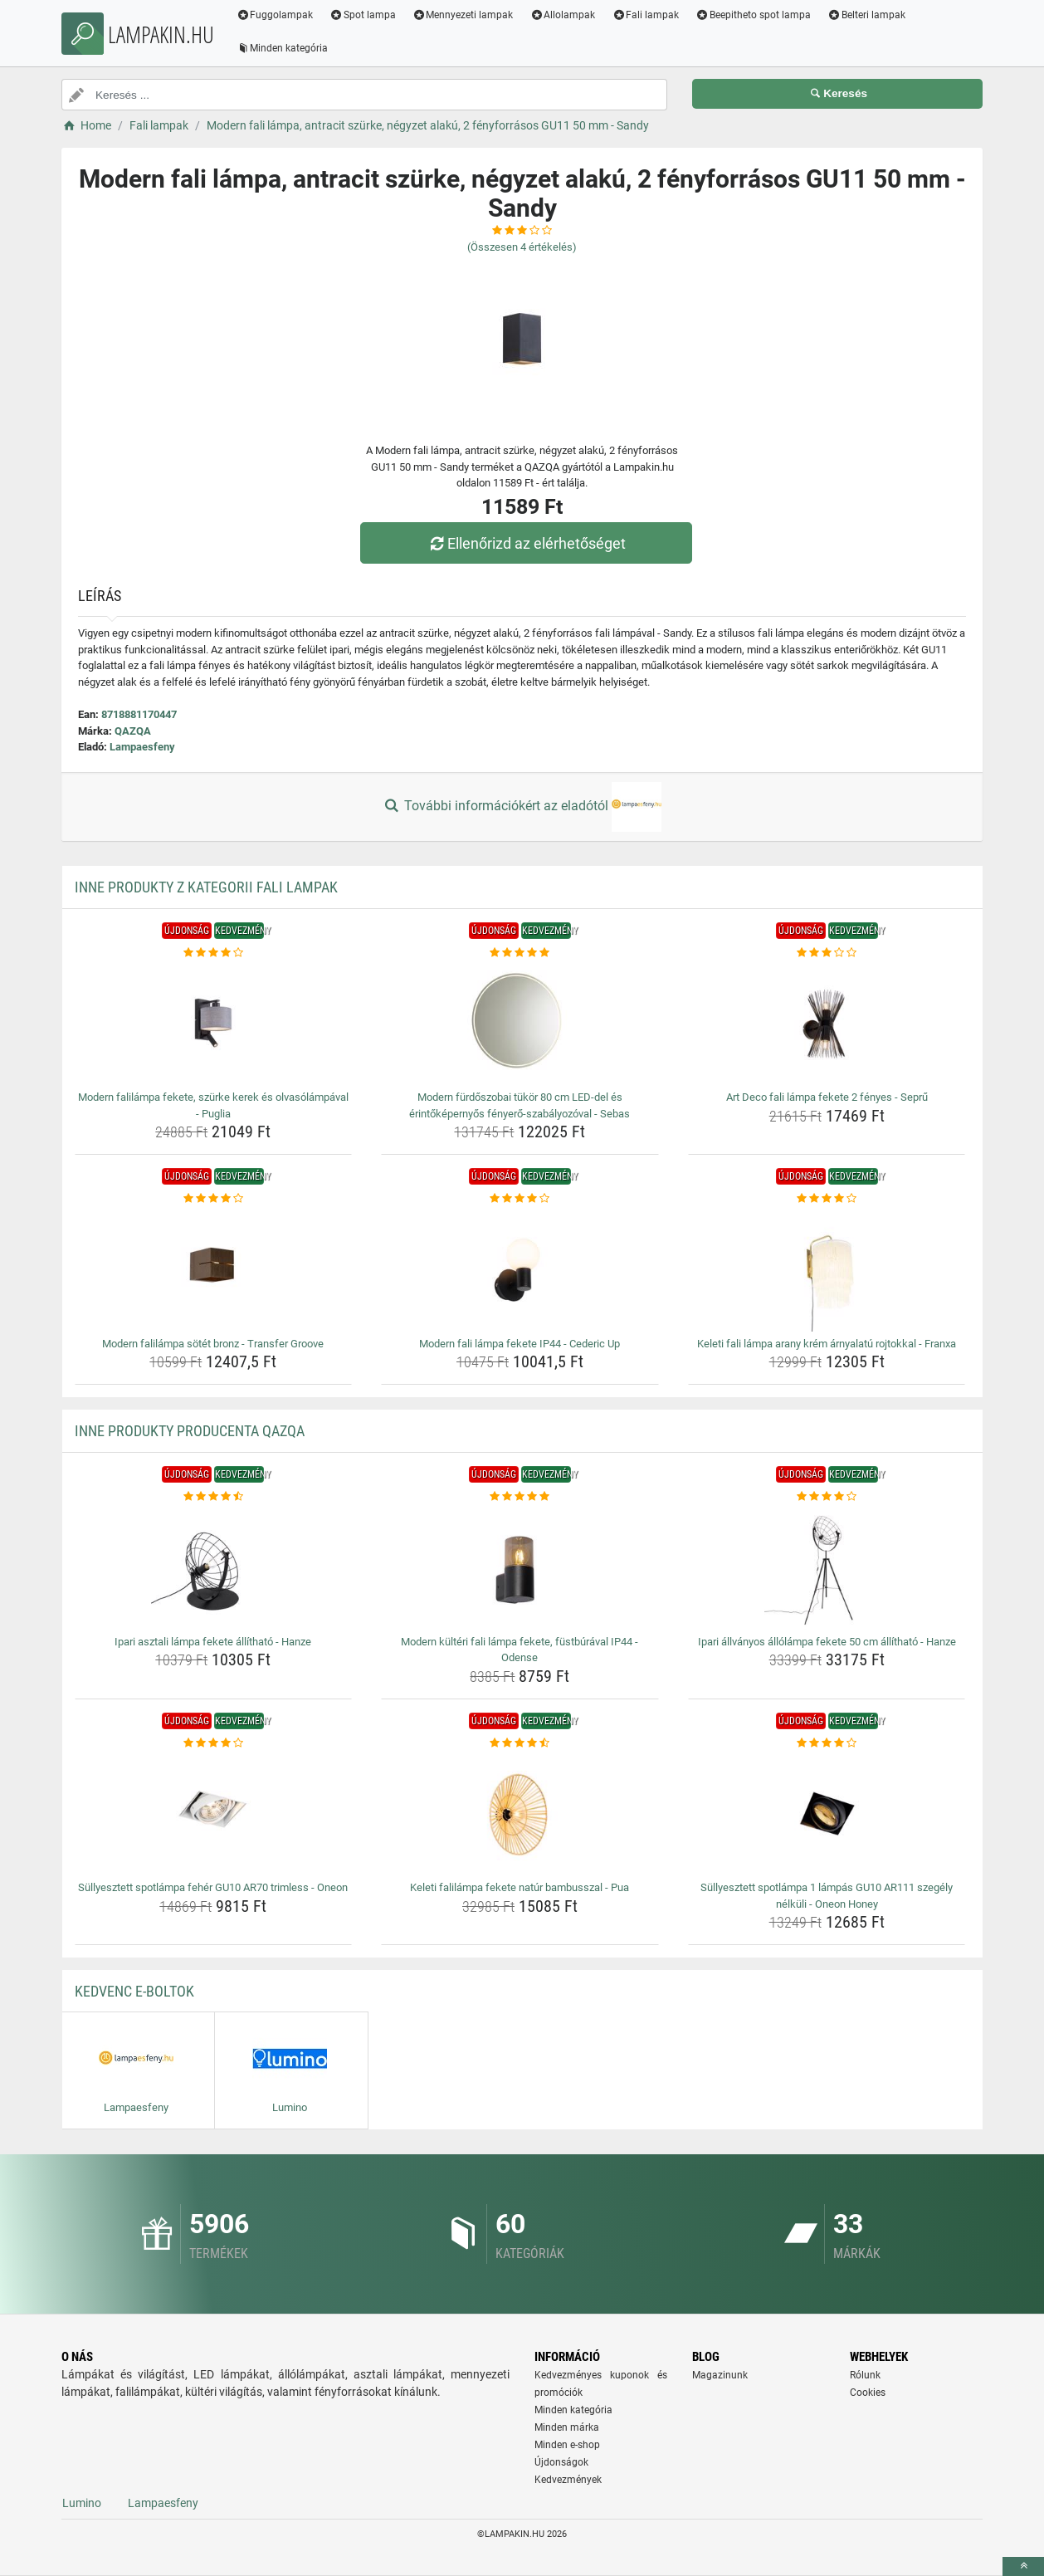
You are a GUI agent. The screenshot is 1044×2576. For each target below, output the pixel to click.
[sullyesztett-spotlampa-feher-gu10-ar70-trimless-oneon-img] (214, 1813)
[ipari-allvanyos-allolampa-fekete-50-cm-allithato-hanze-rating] (827, 1496)
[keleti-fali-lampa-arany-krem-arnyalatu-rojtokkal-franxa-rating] (827, 1198)
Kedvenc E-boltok (134, 1991)
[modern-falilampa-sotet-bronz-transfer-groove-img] (214, 1269)
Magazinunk (720, 2375)
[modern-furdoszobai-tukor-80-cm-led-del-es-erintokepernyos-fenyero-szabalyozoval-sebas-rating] (520, 953)
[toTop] (1023, 2566)
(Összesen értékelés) (522, 247)
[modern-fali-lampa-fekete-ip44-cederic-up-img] (520, 1269)
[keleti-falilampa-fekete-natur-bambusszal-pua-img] (520, 1813)
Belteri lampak (867, 15)
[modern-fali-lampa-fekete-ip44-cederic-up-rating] (520, 1198)
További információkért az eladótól (522, 807)
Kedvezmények (568, 2480)
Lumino (81, 2503)
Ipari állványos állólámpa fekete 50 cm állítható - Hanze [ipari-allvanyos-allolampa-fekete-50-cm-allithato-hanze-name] (827, 1641)
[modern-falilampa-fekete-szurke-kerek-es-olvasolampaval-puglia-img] (214, 1023)
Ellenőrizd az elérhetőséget (526, 543)
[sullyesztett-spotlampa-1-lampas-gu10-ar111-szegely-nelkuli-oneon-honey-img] (827, 1813)
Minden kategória (283, 48)
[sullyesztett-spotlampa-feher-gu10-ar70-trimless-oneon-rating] (214, 1743)
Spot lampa (363, 15)
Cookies (867, 2392)
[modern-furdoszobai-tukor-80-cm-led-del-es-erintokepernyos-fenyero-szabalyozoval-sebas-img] (520, 1023)
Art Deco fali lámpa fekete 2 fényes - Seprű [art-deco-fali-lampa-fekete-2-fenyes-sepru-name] (827, 1097)
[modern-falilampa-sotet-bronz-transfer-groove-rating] (214, 1198)
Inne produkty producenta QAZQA (190, 1431)
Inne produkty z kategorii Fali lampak (206, 887)
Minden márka (566, 2427)
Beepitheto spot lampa (754, 15)
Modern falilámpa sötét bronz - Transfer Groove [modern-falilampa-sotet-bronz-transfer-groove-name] (213, 1343)
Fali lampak (646, 15)
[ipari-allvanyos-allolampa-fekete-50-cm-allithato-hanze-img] (827, 1567)
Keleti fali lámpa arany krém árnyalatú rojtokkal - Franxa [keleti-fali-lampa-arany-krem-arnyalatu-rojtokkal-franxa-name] (826, 1343)
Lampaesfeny (142, 747)
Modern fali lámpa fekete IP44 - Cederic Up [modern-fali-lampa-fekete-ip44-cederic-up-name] (519, 1343)
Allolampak (563, 15)
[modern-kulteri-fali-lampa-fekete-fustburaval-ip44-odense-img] (520, 1567)
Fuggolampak (275, 15)
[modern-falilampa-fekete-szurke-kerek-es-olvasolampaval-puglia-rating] (214, 953)
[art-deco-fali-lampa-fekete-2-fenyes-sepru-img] (827, 1023)
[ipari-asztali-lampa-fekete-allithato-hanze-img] (214, 1567)
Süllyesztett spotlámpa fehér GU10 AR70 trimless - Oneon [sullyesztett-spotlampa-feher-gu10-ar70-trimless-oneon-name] (213, 1887)
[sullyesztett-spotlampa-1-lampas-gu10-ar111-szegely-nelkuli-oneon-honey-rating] (827, 1743)
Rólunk (865, 2375)
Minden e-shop (567, 2445)
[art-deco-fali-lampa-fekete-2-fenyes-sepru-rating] (827, 953)
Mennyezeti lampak (464, 15)
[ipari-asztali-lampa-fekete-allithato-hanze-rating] (214, 1496)
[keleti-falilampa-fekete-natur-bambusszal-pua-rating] (520, 1743)
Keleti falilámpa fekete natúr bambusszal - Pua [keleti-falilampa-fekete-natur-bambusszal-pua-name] (519, 1887)
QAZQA (133, 731)
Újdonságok (561, 2462)
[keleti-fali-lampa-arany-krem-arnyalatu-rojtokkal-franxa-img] (827, 1269)
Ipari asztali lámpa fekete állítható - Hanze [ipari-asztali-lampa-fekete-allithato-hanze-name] (213, 1641)
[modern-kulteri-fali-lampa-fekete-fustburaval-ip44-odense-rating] (520, 1496)
